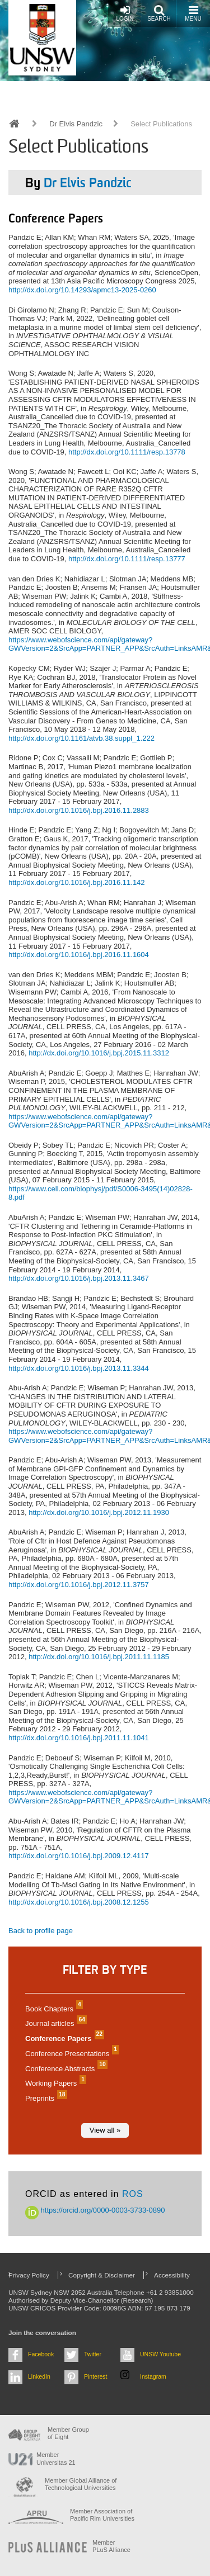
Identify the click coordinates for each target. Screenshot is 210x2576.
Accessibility (172, 2275)
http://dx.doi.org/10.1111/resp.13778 (126, 452)
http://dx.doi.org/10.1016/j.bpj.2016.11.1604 (78, 954)
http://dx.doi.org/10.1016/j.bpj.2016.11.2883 (78, 810)
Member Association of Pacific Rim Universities (102, 2515)
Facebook (41, 2354)
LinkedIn (39, 2376)
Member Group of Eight (68, 2433)
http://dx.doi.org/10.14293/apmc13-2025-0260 (82, 290)
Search (159, 13)
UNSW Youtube (160, 2354)
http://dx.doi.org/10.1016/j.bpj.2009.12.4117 (78, 1856)
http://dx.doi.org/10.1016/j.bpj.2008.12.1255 (78, 1902)
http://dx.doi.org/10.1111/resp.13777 (126, 559)
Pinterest (96, 2376)
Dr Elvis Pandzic (75, 124)
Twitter (92, 2354)
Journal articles (54, 2023)
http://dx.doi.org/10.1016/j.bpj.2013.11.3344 (78, 1368)
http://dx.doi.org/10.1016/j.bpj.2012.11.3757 (78, 1584)
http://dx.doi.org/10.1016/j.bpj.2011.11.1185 (99, 1656)
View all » (105, 2130)
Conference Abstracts (65, 2068)
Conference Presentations (70, 2053)
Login (124, 13)
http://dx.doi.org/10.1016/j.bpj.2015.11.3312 (99, 1053)
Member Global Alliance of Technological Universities (80, 2484)
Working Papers (54, 2083)
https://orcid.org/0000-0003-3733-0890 (95, 2210)
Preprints (44, 2098)
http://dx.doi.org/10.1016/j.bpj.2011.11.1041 (78, 1738)
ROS (132, 2194)
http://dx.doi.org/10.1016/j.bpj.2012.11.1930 (99, 1512)
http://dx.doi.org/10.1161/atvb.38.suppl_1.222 (81, 738)
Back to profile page (40, 1930)
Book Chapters (52, 2009)
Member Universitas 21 (56, 2458)
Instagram (153, 2376)
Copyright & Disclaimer (101, 2275)
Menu (193, 13)
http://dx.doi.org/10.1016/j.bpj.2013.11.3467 (78, 1278)
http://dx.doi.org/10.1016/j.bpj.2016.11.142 (76, 882)
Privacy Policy (28, 2275)
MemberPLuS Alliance (111, 2546)
